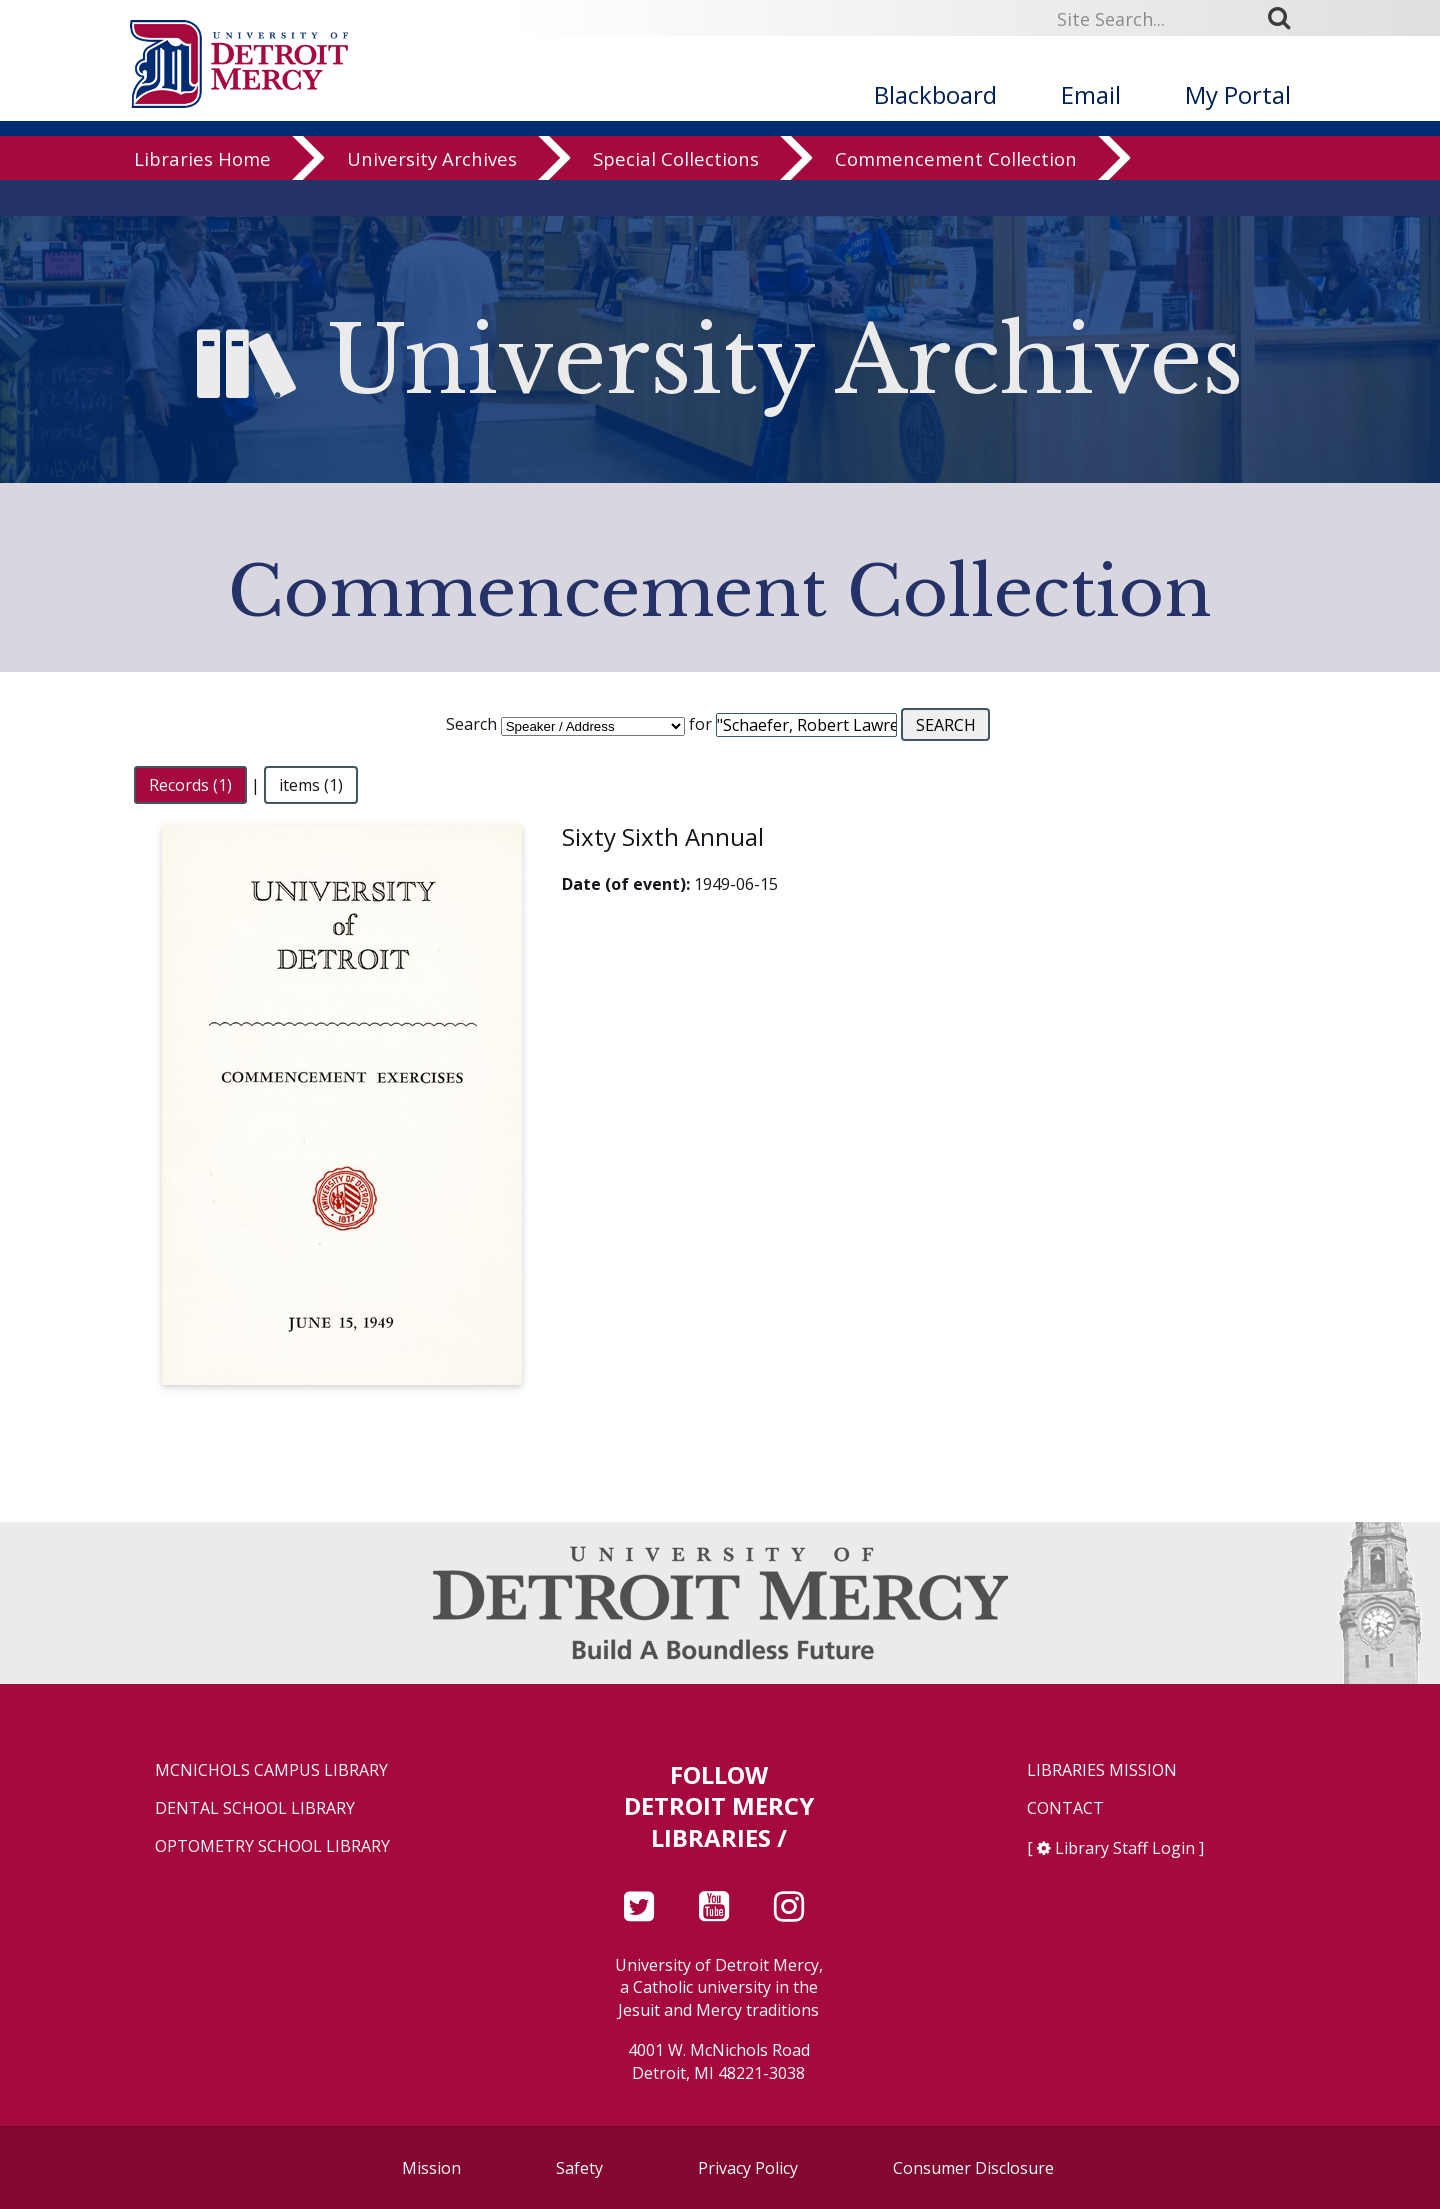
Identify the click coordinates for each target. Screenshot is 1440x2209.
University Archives (432, 194)
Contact (1065, 1808)
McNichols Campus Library (271, 1770)
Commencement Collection (956, 194)
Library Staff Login (1125, 1848)
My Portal (1238, 94)
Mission (431, 2168)
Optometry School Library (272, 1846)
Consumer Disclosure (973, 2168)
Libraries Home (202, 194)
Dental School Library (255, 1808)
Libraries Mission (1102, 1770)
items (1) (311, 785)
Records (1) (190, 785)
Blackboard (935, 94)
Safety (579, 2168)
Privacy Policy (748, 2168)
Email (1091, 94)
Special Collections (676, 194)
